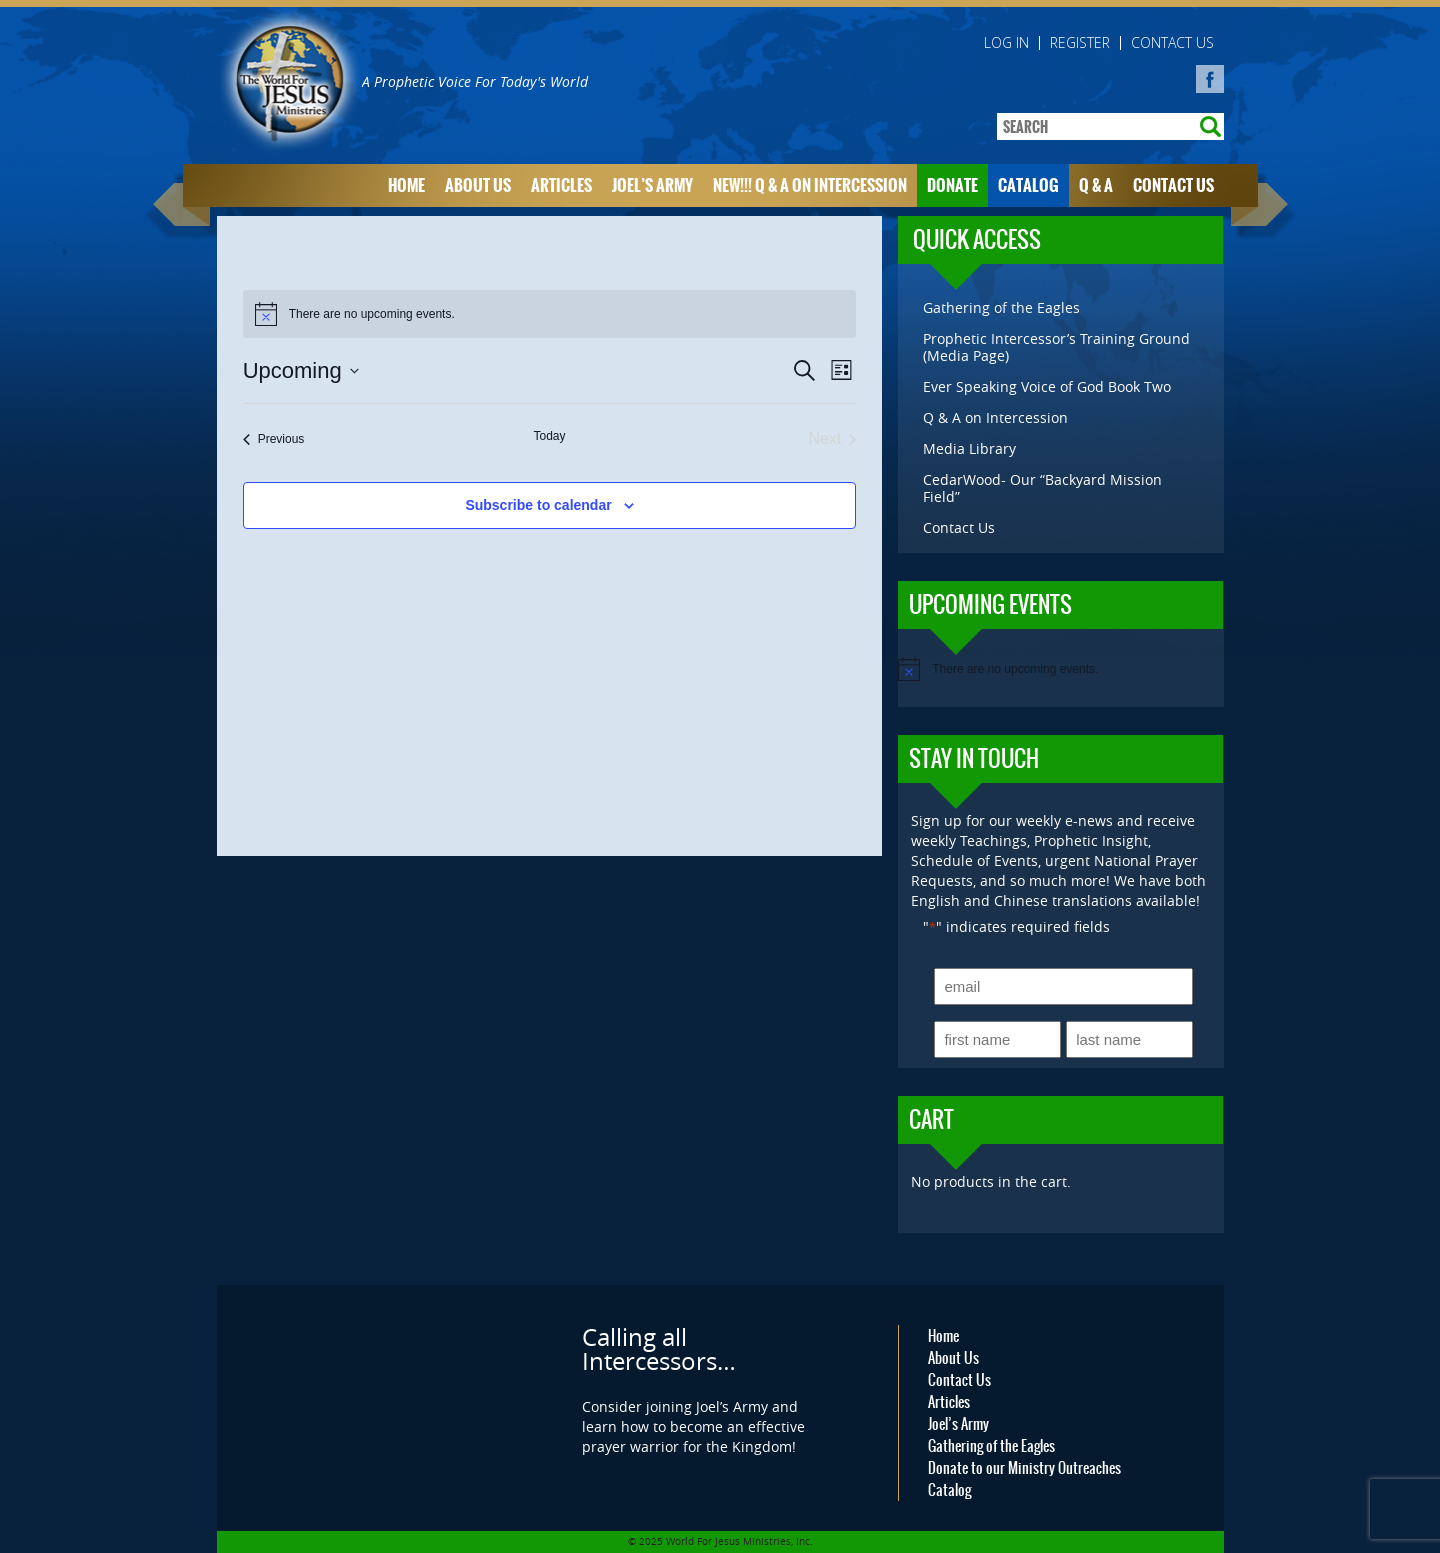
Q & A (1096, 185)
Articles (561, 185)
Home (406, 185)
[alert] (550, 314)
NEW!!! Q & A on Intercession (810, 185)
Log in (1006, 43)
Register (1080, 43)
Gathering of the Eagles (1001, 307)
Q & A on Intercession (995, 417)
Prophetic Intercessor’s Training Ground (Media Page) (1056, 347)
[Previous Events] (274, 439)
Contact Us (1172, 43)
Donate (952, 185)
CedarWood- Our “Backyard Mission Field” (1042, 488)
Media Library (969, 448)
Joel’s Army (652, 185)
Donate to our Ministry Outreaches (1024, 1468)
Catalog (1028, 185)
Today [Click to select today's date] (549, 436)
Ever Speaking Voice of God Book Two (1047, 386)
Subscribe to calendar (538, 505)
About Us (478, 185)
